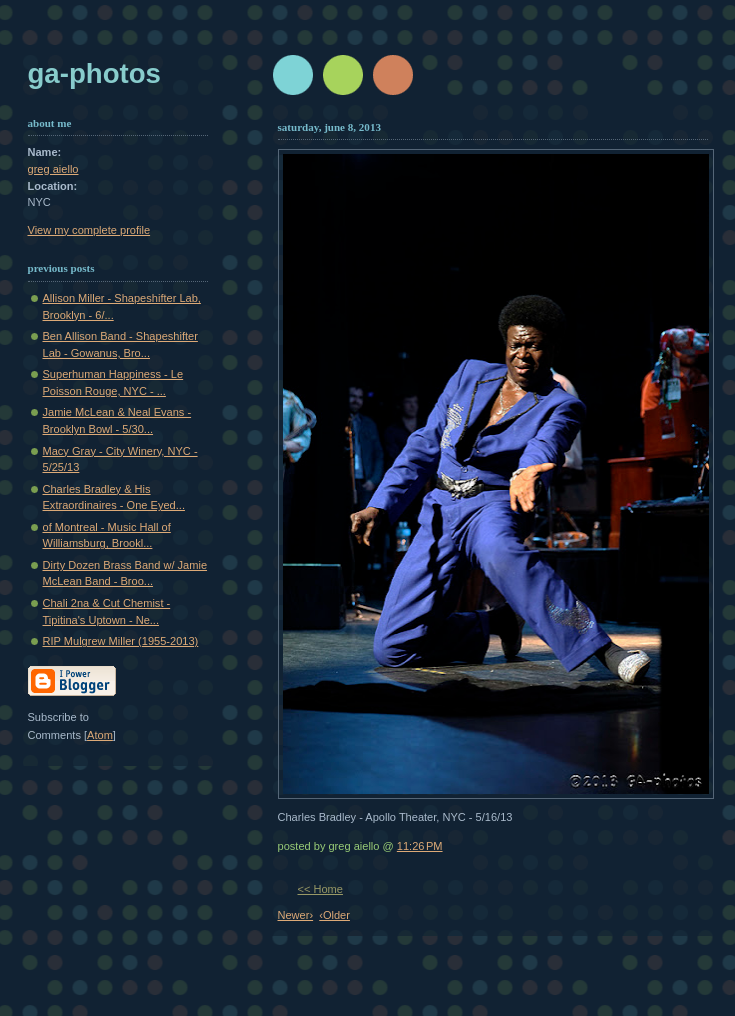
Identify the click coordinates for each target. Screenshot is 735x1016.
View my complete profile (89, 230)
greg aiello (53, 169)
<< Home (320, 889)
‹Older (334, 915)
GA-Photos (94, 73)
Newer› (296, 915)
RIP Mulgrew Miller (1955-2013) (121, 641)
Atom (100, 735)
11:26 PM (420, 846)
